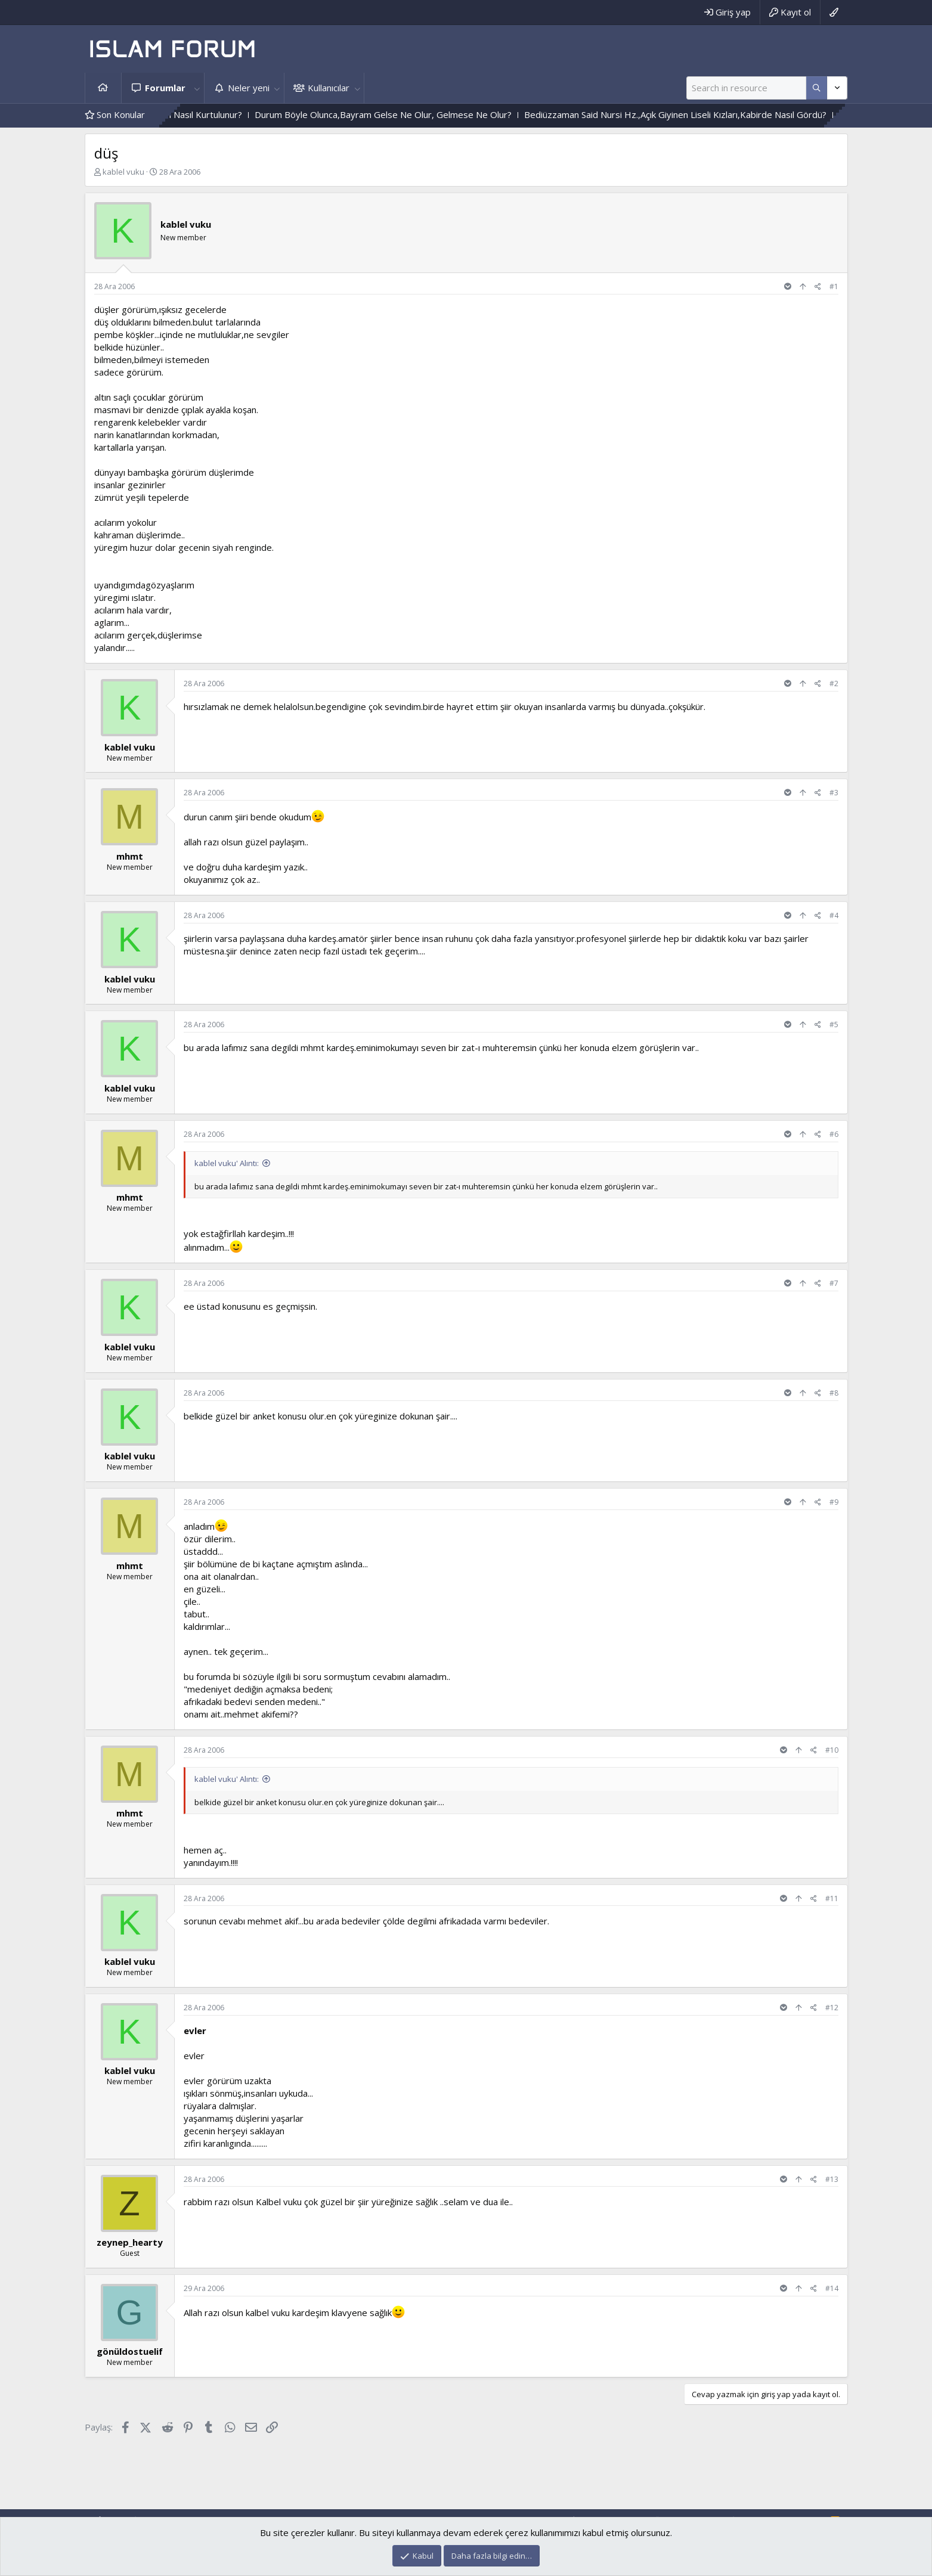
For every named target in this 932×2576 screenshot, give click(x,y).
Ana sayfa (103, 88)
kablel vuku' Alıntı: (226, 1163)
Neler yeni (249, 88)
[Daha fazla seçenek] (816, 88)
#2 (833, 683)
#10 (831, 1750)
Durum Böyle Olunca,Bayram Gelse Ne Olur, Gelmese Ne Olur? (418, 114)
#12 (831, 2007)
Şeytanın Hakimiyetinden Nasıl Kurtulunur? (192, 114)
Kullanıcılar (328, 88)
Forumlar (165, 88)
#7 (833, 1283)
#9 (833, 1502)
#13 (831, 2179)
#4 (833, 915)
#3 (833, 793)
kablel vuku (123, 171)
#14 (831, 2288)
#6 (833, 1134)
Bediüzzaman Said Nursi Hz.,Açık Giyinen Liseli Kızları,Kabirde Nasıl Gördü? (711, 114)
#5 (833, 1024)
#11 (831, 1898)
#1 (833, 286)
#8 (833, 1393)
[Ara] (746, 88)
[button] (197, 88)
